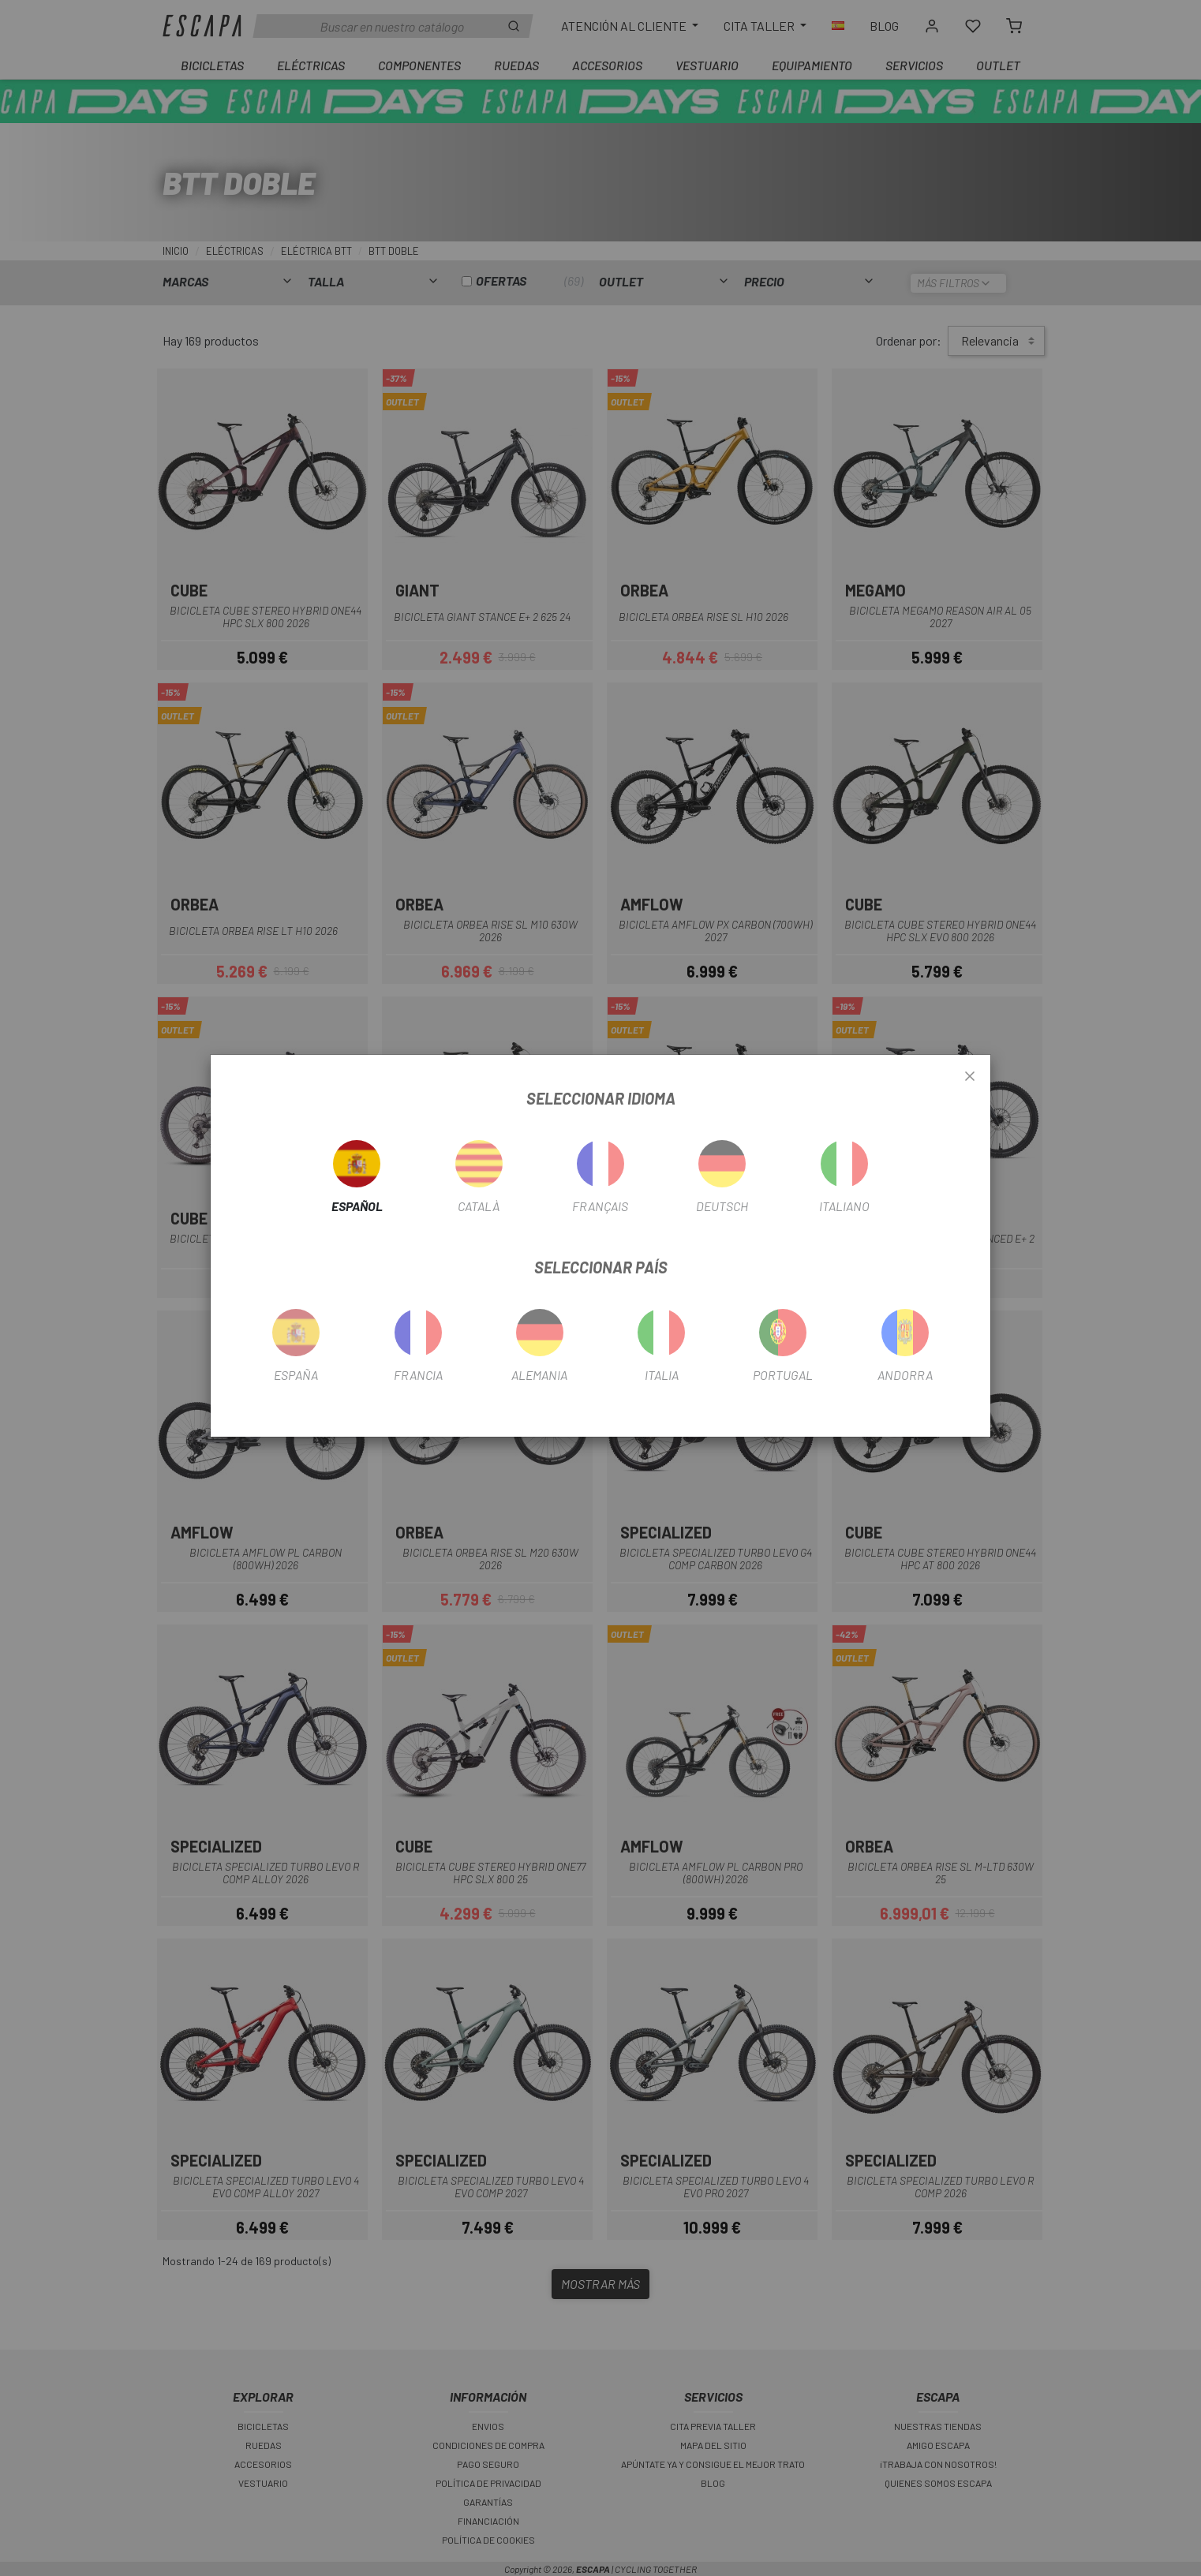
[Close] (970, 1076)
